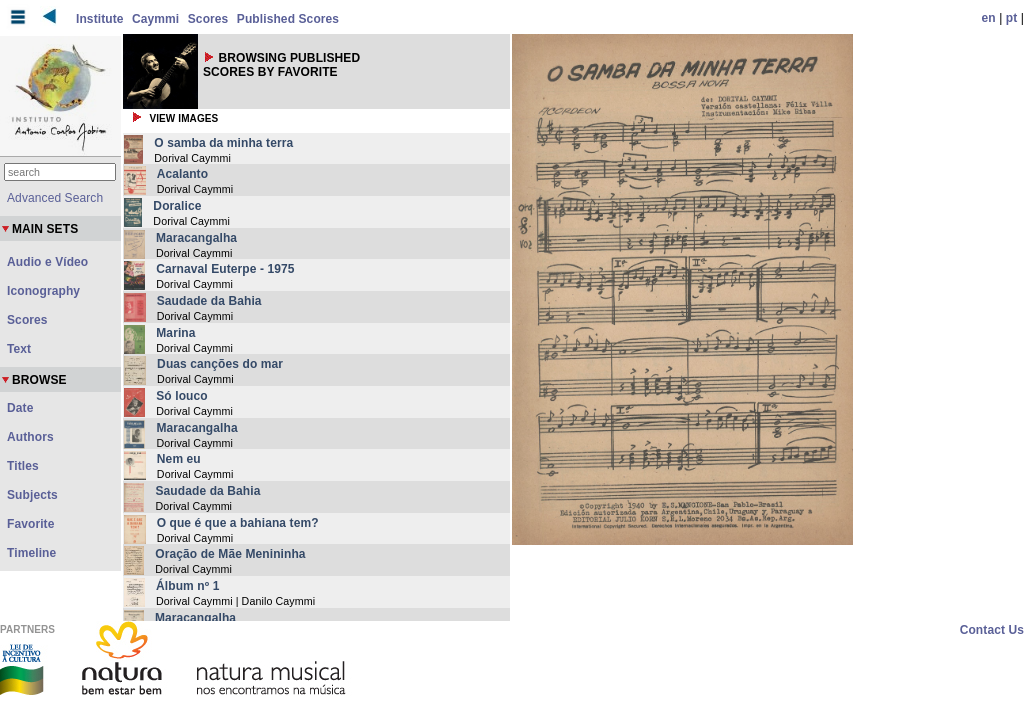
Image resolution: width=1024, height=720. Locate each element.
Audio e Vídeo (47, 262)
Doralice (177, 206)
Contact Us (992, 630)
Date (20, 408)
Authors (30, 437)
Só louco (181, 396)
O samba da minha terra (223, 143)
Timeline (31, 553)
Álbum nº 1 (187, 586)
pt (1012, 18)
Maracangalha (196, 238)
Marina (175, 333)
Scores (208, 19)
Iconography (43, 291)
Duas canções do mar (220, 364)
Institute (100, 19)
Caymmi (155, 19)
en (989, 18)
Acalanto (182, 174)
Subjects (32, 495)
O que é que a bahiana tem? (238, 523)
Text (19, 349)
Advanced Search (55, 198)
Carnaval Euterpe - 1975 (225, 269)
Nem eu (179, 459)
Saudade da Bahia (209, 301)
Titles (23, 466)
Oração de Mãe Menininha (230, 554)
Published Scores (288, 19)
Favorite (30, 524)
